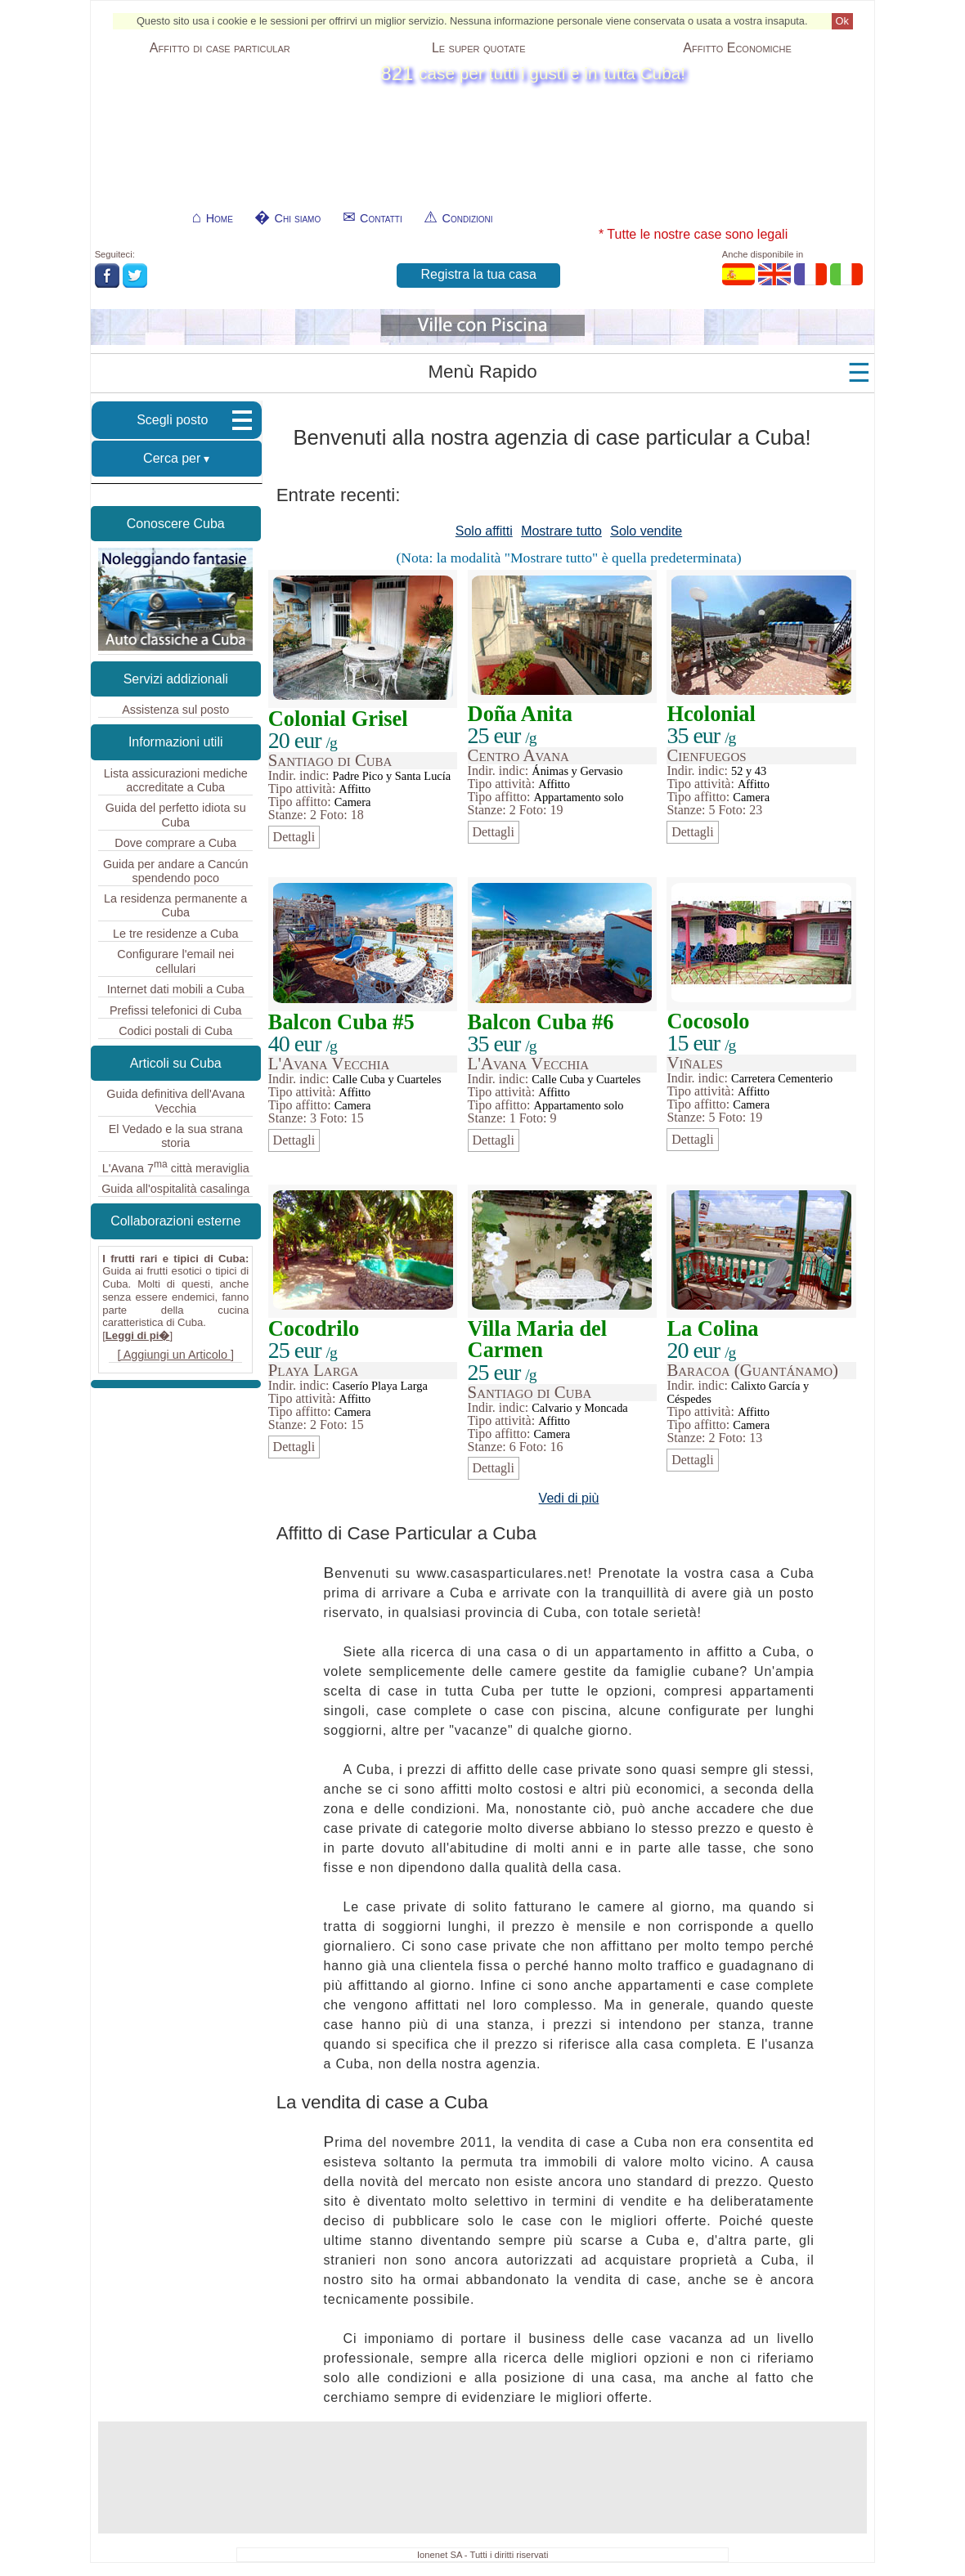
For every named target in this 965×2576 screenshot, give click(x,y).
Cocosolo (708, 1021)
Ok (842, 21)
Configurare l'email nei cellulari (175, 961)
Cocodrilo (313, 1328)
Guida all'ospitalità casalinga (175, 1188)
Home (219, 218)
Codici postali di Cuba (175, 1030)
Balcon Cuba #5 (341, 1022)
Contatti (381, 218)
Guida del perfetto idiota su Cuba (175, 814)
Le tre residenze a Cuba (176, 933)
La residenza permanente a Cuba (175, 905)
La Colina (712, 1328)
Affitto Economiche (737, 48)
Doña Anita (520, 713)
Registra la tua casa (478, 274)
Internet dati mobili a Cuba (176, 989)
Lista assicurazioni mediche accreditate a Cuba (176, 780)
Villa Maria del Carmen (538, 1339)
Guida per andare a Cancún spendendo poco (176, 871)
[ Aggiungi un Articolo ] (176, 1354)
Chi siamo (298, 218)
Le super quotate (479, 48)
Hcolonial (711, 713)
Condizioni (467, 218)
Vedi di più (569, 1498)
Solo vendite (646, 531)
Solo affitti (484, 531)
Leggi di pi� (137, 1335)
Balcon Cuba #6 (541, 1022)
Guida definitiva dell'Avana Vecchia (175, 1100)
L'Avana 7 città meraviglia (175, 1166)
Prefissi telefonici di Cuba (176, 1010)
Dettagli (294, 837)
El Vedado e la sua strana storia (176, 1135)
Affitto (220, 48)
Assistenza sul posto (175, 709)
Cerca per (171, 458)
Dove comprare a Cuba (175, 842)
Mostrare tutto (561, 531)
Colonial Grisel (338, 718)
